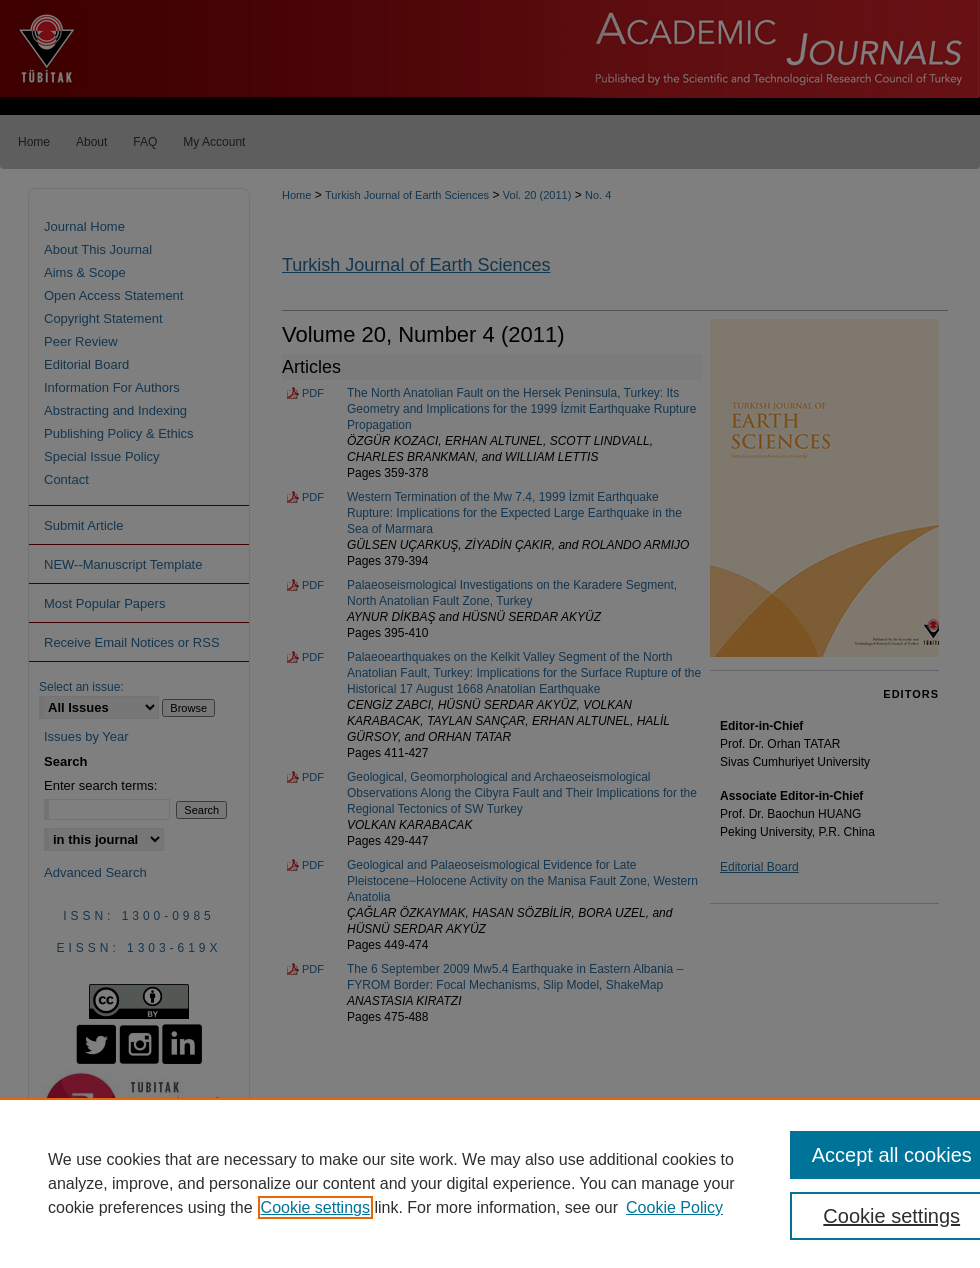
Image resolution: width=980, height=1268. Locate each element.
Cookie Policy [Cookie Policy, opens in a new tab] (674, 1207)
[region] (490, 1183)
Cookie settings (315, 1207)
